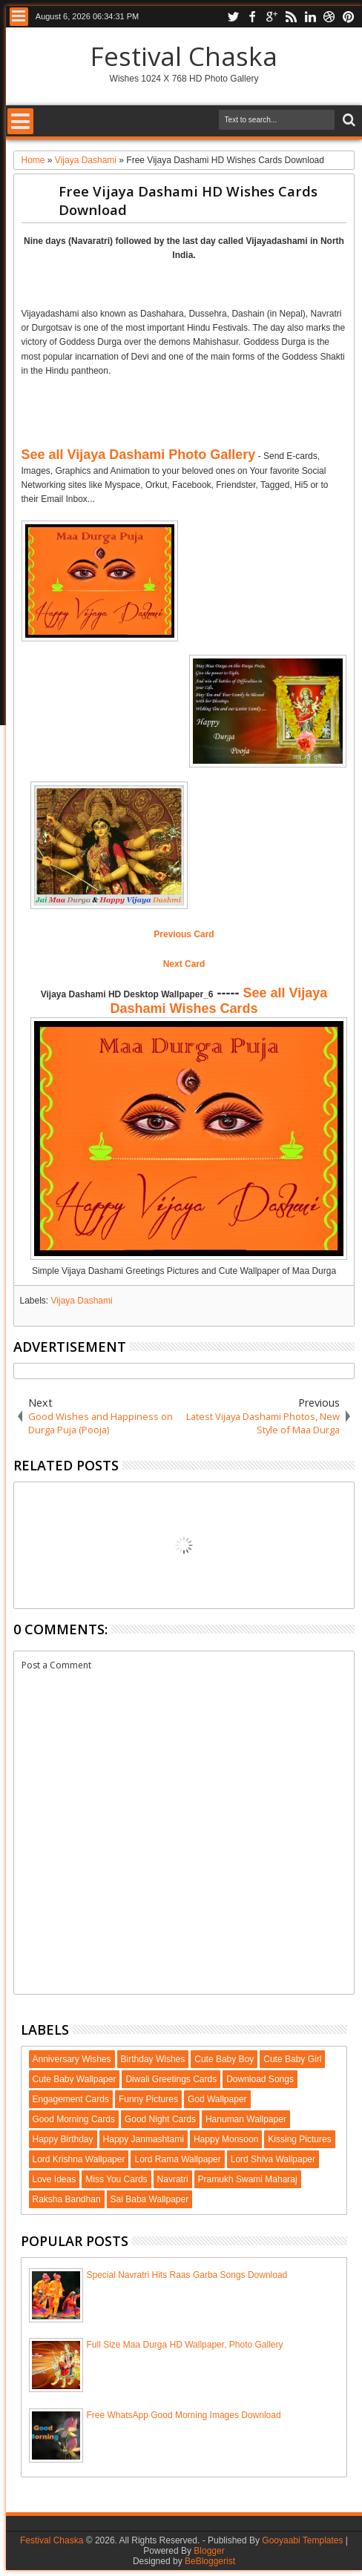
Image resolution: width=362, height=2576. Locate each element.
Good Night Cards (160, 2119)
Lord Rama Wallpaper (177, 2159)
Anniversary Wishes (72, 2059)
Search (348, 120)
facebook (252, 16)
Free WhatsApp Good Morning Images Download (184, 2415)
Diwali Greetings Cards (171, 2079)
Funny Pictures (148, 2099)
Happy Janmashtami (143, 2139)
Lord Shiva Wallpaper (273, 2159)
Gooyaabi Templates (302, 2540)
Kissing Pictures (299, 2139)
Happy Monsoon (226, 2139)
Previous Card (184, 934)
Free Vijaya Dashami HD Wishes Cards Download (188, 200)
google (271, 16)
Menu (19, 16)
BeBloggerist (210, 2561)
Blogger (209, 2551)
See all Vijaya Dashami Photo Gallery (139, 454)
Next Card (184, 964)
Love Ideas (54, 2179)
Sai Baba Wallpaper (150, 2199)
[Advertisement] (190, 410)
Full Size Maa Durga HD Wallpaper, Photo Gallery (185, 2344)
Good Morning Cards (74, 2119)
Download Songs (260, 2079)
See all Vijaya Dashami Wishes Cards (219, 1000)
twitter (233, 16)
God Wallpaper (217, 2099)
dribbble (329, 16)
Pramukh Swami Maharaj (247, 2179)
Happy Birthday (63, 2139)
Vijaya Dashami (82, 1300)
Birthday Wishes (153, 2059)
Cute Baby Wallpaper (74, 2079)
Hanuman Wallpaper (245, 2119)
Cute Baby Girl (292, 2059)
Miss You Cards (116, 2179)
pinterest (348, 16)
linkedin (310, 16)
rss (290, 16)
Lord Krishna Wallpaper (79, 2159)
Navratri (172, 2179)
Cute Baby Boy (224, 2059)
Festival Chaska (183, 56)
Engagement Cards (71, 2099)
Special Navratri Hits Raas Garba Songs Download (187, 2275)
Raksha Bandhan (67, 2199)
